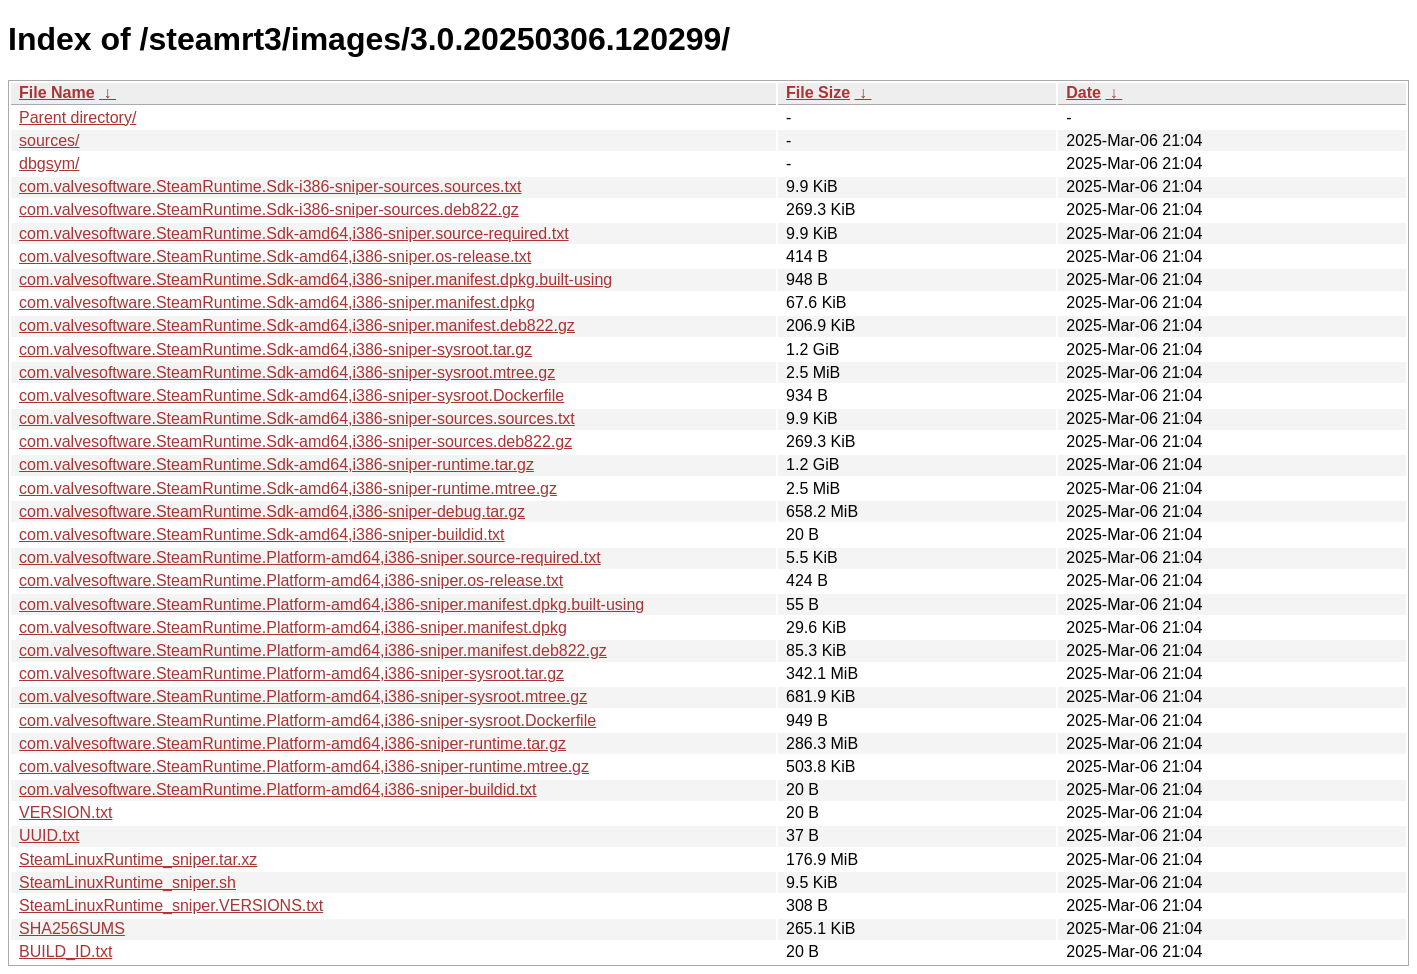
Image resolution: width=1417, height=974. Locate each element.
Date (1083, 92)
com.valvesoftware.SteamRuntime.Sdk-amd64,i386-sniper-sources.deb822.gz (295, 441)
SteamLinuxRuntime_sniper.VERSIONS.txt (171, 905)
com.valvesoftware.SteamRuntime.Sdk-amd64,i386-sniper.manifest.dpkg (277, 302)
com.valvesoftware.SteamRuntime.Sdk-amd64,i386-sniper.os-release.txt (275, 256)
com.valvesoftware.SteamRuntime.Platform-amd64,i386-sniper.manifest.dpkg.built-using (331, 604)
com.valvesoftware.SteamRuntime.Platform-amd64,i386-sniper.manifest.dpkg (293, 627)
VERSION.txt (65, 812)
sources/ (49, 140)
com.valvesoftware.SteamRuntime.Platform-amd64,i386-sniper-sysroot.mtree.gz (303, 696)
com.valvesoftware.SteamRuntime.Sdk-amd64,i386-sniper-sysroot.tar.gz (275, 349)
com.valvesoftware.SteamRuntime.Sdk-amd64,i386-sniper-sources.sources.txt (297, 418)
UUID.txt (49, 835)
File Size (818, 92)
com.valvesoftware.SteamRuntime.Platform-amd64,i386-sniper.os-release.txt (291, 580)
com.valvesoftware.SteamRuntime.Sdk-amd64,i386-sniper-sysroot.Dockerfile (291, 395)
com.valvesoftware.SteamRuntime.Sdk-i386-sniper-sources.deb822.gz (269, 209)
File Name (57, 92)
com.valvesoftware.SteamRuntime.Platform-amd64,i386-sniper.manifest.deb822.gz (313, 650)
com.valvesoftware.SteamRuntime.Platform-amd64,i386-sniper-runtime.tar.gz (292, 743)
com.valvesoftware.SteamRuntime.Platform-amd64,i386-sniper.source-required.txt (310, 557)
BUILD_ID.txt (65, 951)
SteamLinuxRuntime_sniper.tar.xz (138, 859)
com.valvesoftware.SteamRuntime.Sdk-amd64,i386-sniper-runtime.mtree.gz (288, 488)
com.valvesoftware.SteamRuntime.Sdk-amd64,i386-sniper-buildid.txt (262, 534)
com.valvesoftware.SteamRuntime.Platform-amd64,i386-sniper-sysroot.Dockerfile (307, 720)
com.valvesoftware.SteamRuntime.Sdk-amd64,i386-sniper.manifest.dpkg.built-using (315, 279)
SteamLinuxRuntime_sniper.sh (127, 882)
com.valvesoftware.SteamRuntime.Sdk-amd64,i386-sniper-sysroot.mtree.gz (287, 372)
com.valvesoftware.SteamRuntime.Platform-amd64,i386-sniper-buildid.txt (278, 789)
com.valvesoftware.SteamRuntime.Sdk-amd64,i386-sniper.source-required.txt (294, 233)
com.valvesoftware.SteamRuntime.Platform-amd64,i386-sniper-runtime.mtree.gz (304, 766)
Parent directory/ (77, 117)
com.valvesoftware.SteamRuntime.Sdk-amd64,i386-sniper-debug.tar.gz (272, 511)
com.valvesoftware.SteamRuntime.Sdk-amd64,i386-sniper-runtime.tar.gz (276, 464)
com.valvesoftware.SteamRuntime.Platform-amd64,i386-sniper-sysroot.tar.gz (291, 673)
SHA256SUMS (72, 928)
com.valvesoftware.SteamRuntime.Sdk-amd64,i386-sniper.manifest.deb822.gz (297, 325)
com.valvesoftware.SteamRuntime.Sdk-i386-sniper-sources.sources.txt (270, 186)
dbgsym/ (49, 163)
